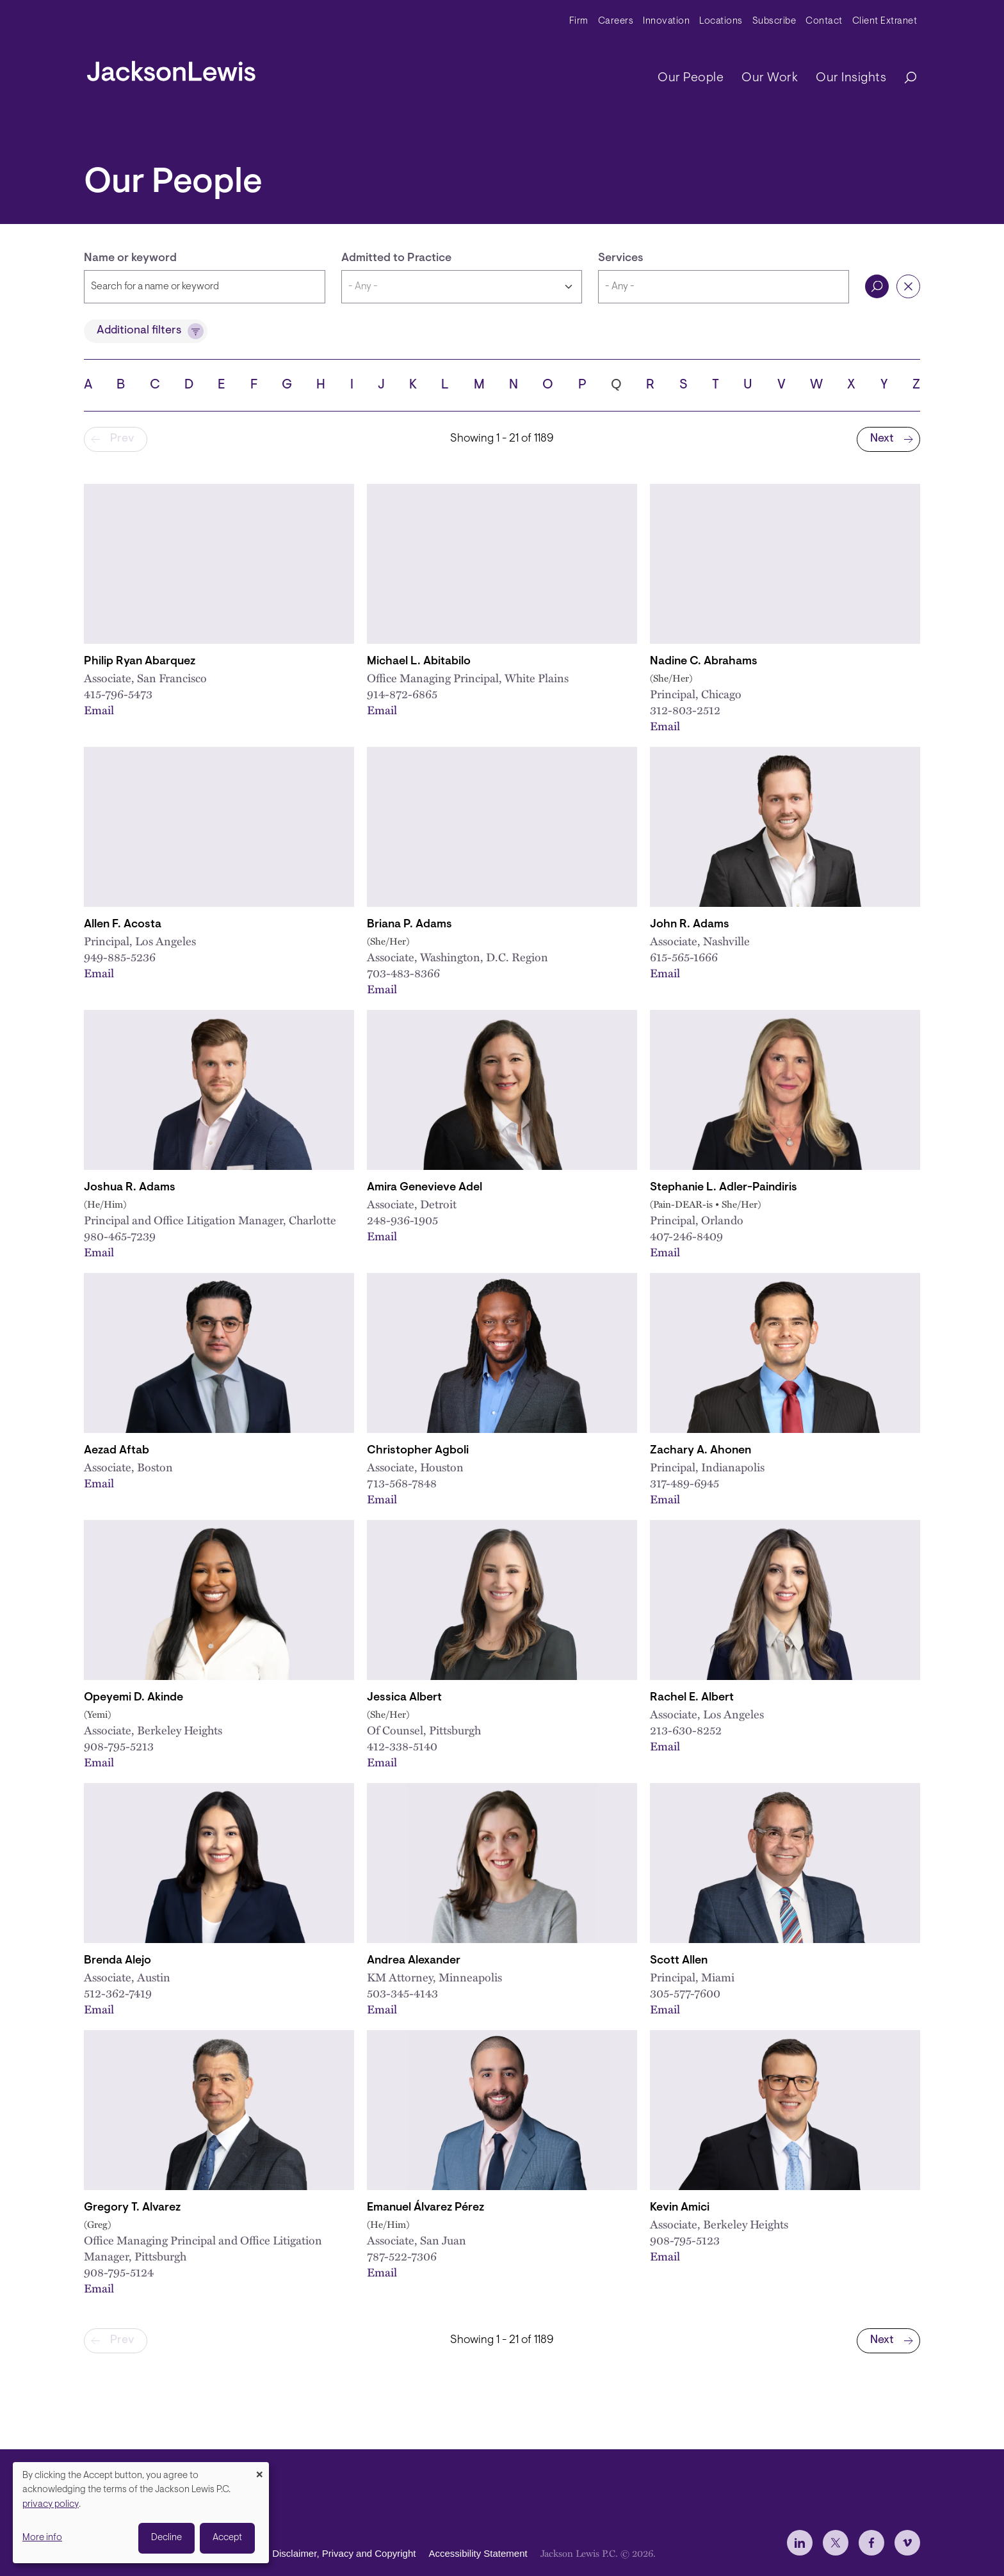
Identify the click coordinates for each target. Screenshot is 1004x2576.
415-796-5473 (118, 693)
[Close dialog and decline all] (259, 2470)
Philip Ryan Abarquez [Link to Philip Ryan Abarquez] (139, 662)
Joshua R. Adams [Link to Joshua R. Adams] (129, 1188)
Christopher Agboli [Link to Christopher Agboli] (418, 1451)
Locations (721, 21)
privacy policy (50, 2504)
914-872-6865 (402, 693)
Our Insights (851, 78)
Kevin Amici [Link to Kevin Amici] (679, 2208)
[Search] (904, 78)
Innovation (666, 21)
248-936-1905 (402, 1220)
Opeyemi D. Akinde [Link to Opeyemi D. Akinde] (133, 1698)
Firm (578, 21)
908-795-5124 (119, 2272)
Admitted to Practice (396, 258)
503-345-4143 (402, 1993)
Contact (824, 21)
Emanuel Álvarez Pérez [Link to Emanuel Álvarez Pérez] (425, 2208)
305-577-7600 (685, 1993)
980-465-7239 (120, 1236)
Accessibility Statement (477, 2553)
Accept (227, 2538)
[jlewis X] (835, 2543)
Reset (908, 286)
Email (99, 709)
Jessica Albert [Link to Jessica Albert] (404, 1698)
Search (877, 286)
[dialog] (141, 2512)
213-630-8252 (686, 1730)
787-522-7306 (402, 2256)
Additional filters (139, 331)
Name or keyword (130, 258)
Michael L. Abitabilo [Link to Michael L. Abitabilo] (419, 662)
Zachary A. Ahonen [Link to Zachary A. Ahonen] (700, 1451)
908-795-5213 (119, 1746)
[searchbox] (723, 286)
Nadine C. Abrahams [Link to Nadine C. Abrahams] (703, 662)
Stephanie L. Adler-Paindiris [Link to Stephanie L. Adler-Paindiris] (723, 1188)
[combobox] (723, 286)
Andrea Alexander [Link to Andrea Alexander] (413, 1961)
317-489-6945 (684, 1483)
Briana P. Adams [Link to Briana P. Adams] (409, 925)
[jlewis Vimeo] (907, 2543)
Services (621, 258)
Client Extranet (885, 21)
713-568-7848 (402, 1483)
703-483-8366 (403, 972)
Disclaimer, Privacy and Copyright (344, 2553)
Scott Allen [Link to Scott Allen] (679, 1961)
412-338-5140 (402, 1746)
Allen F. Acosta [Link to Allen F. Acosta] (122, 925)
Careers (616, 21)
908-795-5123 (685, 2240)
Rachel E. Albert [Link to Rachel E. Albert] (692, 1698)
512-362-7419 (118, 1993)
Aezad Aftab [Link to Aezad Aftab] (116, 1451)
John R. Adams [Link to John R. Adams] (689, 925)
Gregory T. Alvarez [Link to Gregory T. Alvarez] (132, 2208)
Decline (166, 2538)
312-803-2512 (685, 709)
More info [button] (42, 2538)
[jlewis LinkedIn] (800, 2543)
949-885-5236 (120, 956)
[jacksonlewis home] (171, 68)
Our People (691, 78)
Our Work (769, 78)
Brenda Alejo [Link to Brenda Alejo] (117, 1961)
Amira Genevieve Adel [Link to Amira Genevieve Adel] (424, 1188)
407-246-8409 (686, 1236)
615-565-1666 (684, 956)
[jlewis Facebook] (871, 2543)
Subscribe (774, 21)
